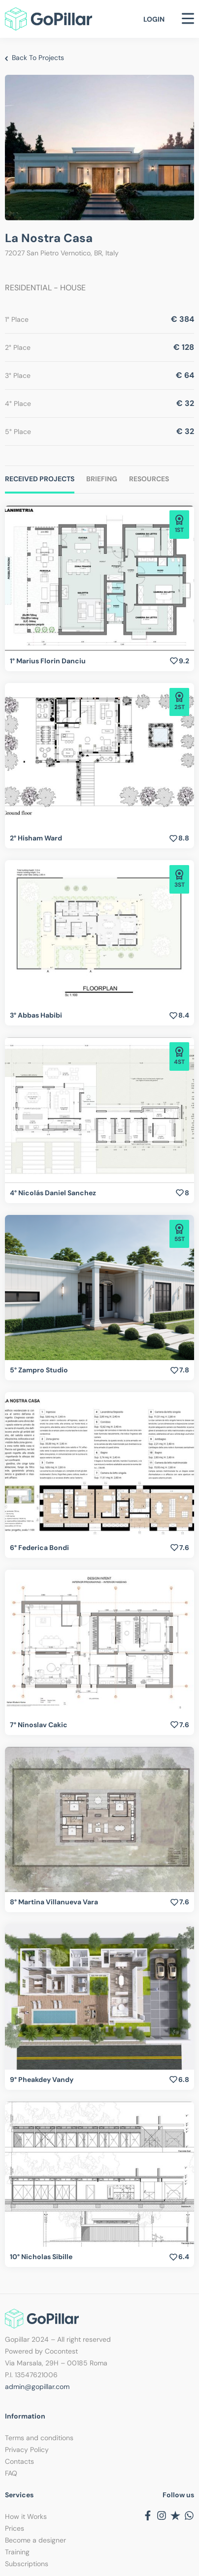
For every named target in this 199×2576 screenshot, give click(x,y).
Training (17, 2551)
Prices (14, 2528)
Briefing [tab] (101, 478)
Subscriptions (26, 2563)
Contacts (19, 2461)
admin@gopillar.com (37, 2386)
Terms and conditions (39, 2437)
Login (154, 19)
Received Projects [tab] (39, 478)
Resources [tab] (149, 478)
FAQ (11, 2473)
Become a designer (35, 2540)
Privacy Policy (27, 2449)
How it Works (26, 2516)
